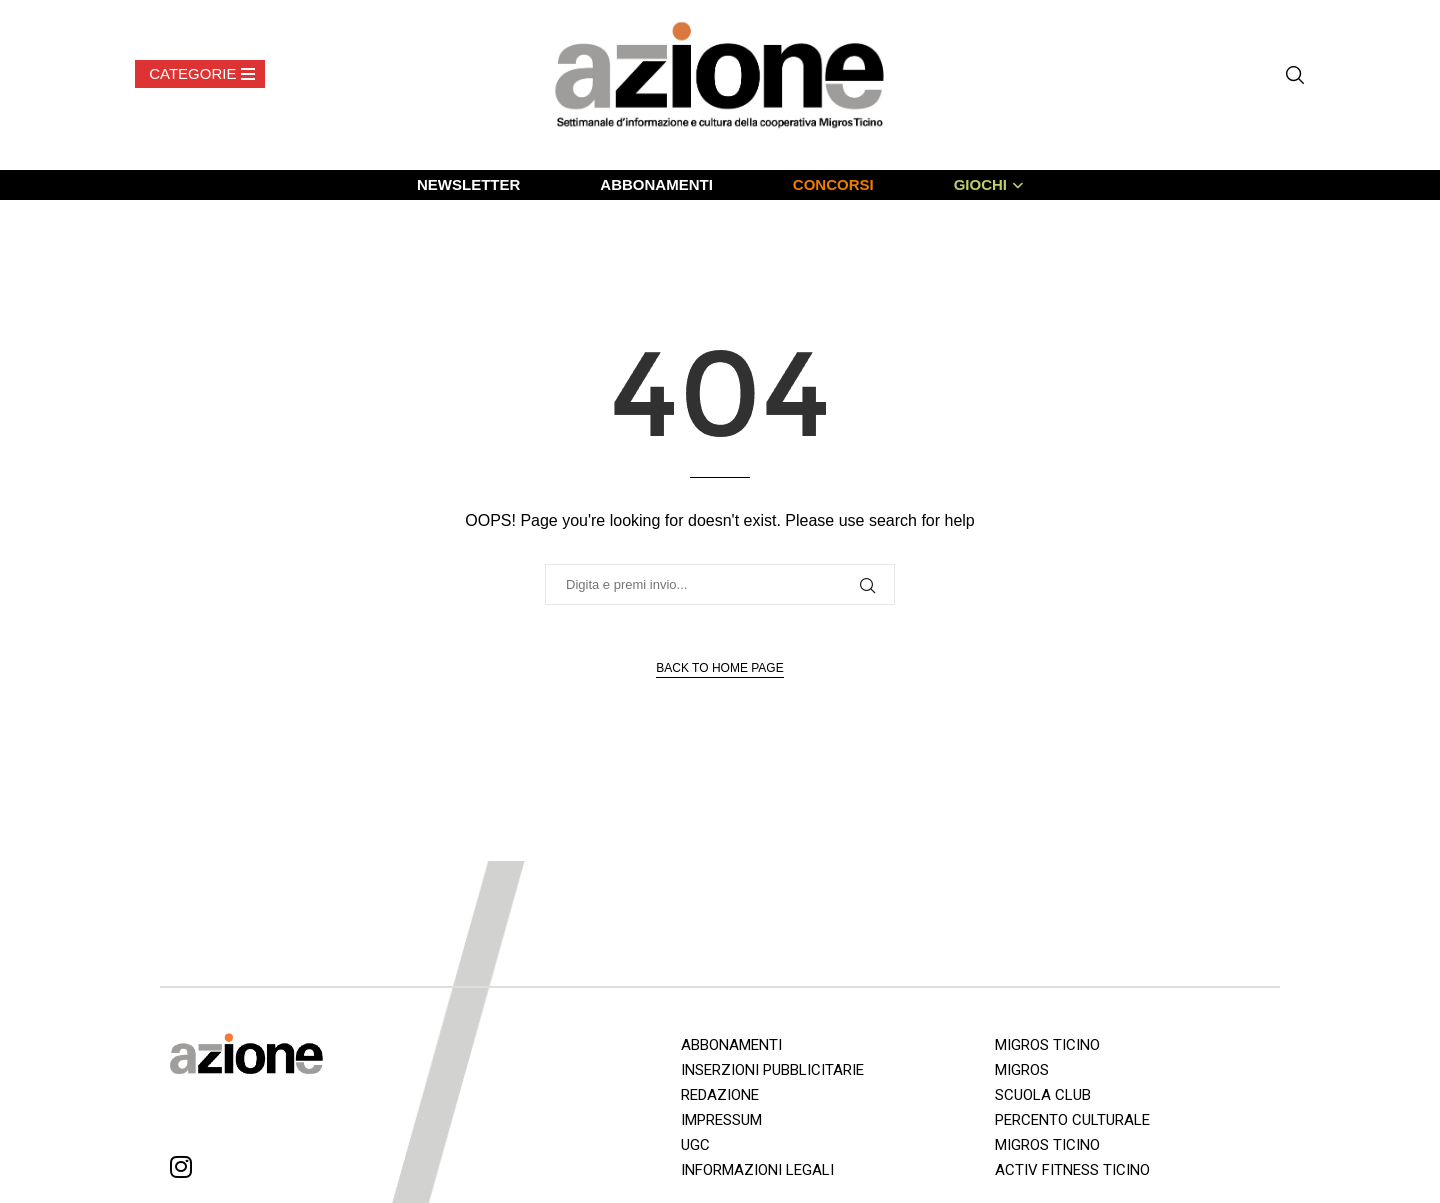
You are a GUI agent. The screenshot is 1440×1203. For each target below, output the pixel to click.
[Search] (1295, 75)
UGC (695, 1145)
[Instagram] (181, 1170)
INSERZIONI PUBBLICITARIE (772, 1070)
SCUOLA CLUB (1043, 1095)
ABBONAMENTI (656, 184)
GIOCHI (980, 184)
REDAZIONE (720, 1095)
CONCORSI (833, 184)
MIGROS (1022, 1070)
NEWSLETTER (468, 184)
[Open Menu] (200, 74)
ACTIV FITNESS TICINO (1072, 1170)
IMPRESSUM (721, 1120)
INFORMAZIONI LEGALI (757, 1170)
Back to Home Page (719, 668)
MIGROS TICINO (1047, 1045)
